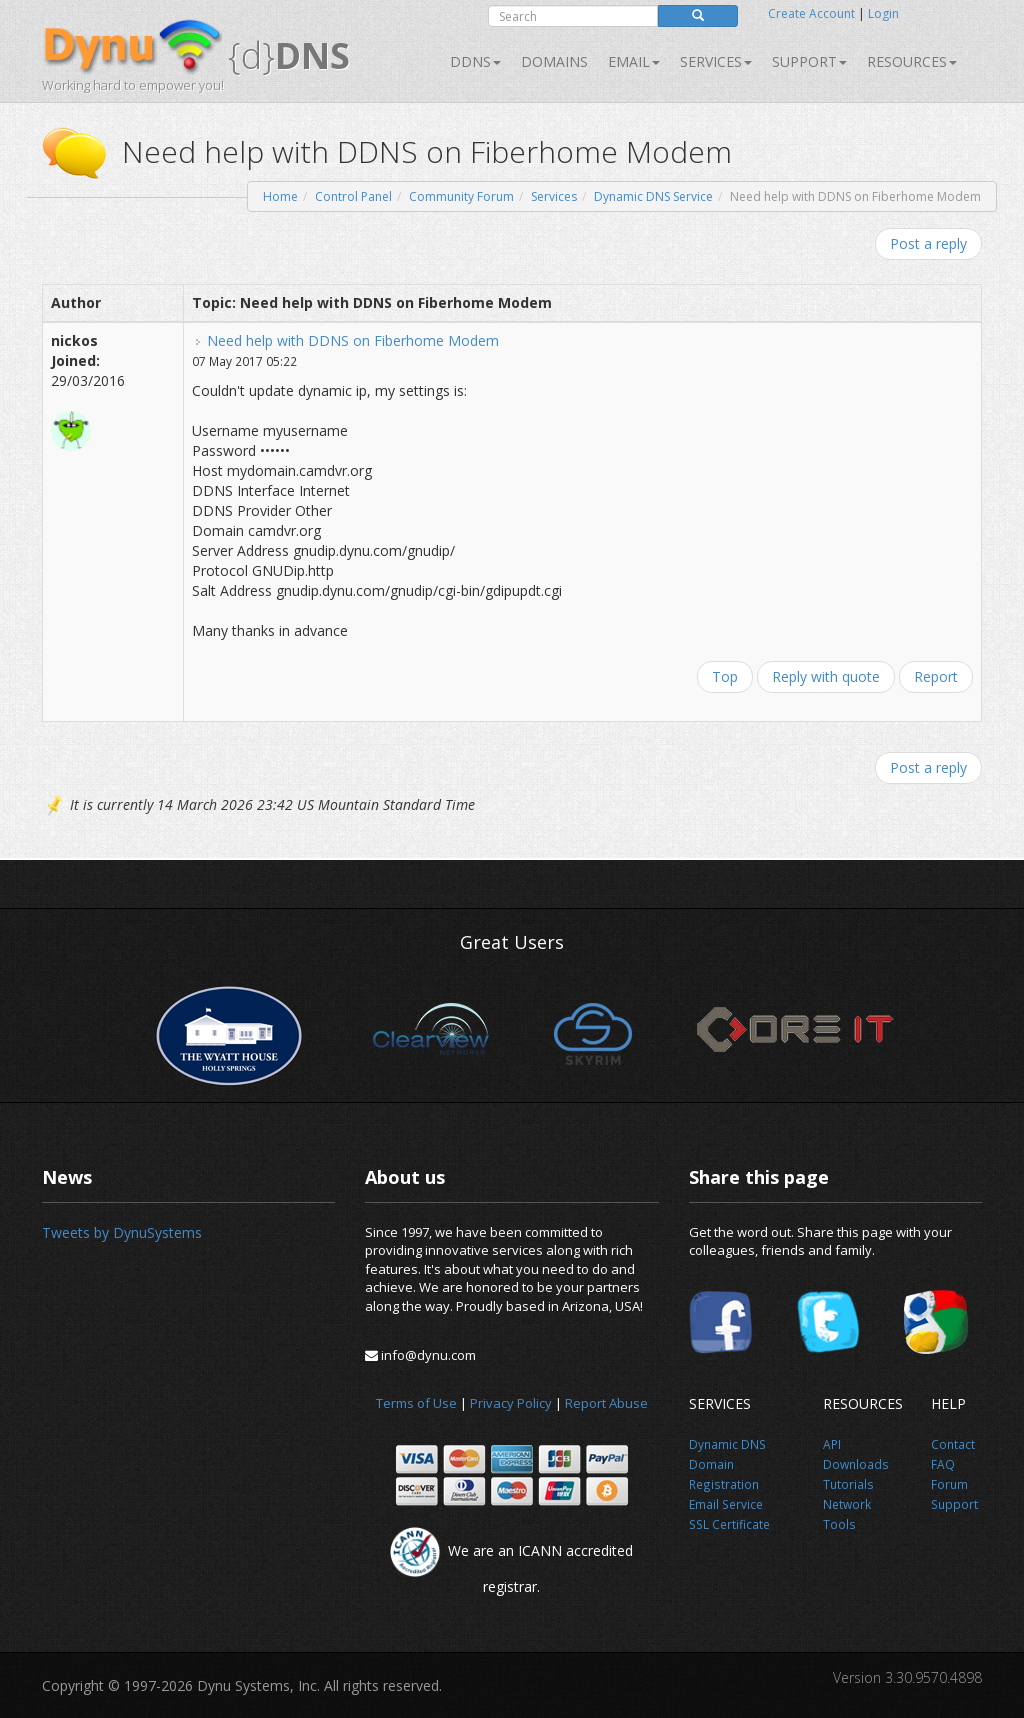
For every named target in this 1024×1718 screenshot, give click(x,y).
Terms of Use (416, 1403)
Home (280, 196)
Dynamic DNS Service (653, 196)
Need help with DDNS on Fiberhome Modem (353, 340)
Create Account (811, 13)
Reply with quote (826, 676)
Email (634, 61)
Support (809, 61)
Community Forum (461, 196)
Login (883, 13)
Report (936, 676)
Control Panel (353, 196)
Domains (554, 61)
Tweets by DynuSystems (122, 1232)
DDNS (475, 61)
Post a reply (928, 243)
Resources (912, 61)
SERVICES (716, 61)
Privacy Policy (511, 1403)
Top (725, 676)
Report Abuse (606, 1403)
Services (554, 196)
